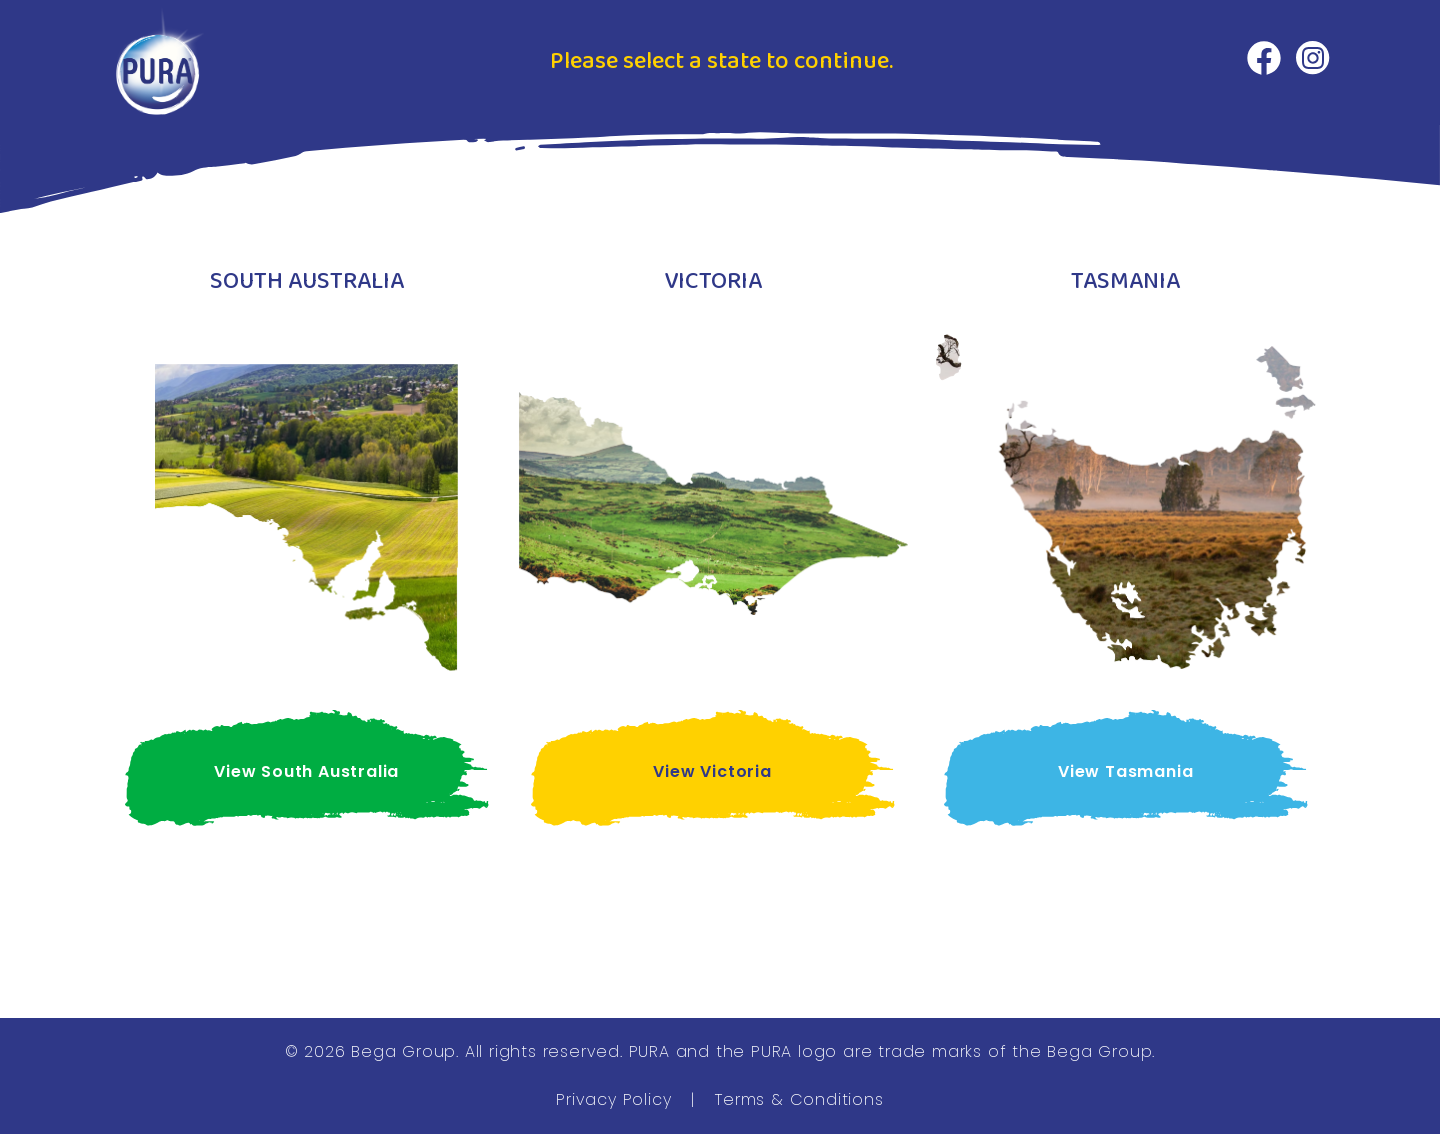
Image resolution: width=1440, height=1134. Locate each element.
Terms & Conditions (799, 1099)
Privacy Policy (613, 1099)
